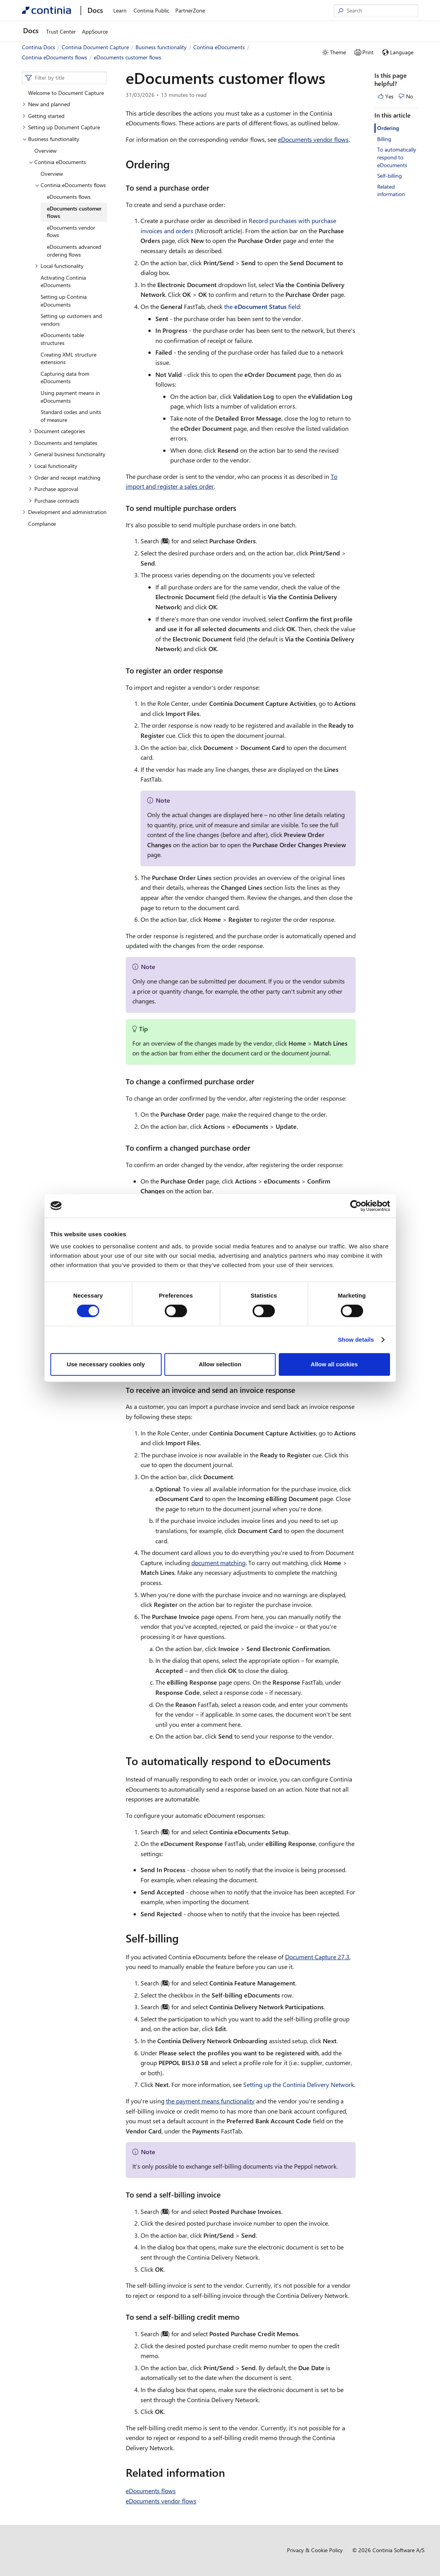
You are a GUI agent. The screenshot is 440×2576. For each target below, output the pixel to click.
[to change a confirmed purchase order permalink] (259, 1081)
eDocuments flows (69, 196)
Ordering (388, 128)
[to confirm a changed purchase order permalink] (255, 1148)
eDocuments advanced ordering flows (74, 250)
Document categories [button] (57, 431)
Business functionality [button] (50, 139)
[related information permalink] (229, 2472)
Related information (391, 190)
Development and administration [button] (64, 512)
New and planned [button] (46, 104)
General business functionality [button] (67, 454)
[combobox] (64, 77)
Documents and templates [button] (63, 442)
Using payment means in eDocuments (70, 396)
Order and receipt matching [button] (64, 477)
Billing (384, 139)
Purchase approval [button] (53, 489)
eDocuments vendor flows (71, 231)
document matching (218, 1562)
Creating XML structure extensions (68, 358)
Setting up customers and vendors (71, 319)
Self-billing (389, 175)
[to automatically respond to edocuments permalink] (335, 1761)
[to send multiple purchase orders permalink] (241, 508)
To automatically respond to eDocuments (396, 157)
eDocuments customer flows (74, 212)
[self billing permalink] (183, 1938)
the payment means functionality (210, 2101)
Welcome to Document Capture (66, 92)
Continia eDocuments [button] (57, 162)
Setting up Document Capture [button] (61, 127)
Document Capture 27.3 (317, 1957)
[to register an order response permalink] (227, 670)
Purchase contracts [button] (54, 500)
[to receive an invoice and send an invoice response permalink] (300, 1390)
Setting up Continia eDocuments (64, 300)
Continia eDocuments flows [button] (70, 185)
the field (262, 306)
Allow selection (220, 1364)
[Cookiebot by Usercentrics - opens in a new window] (356, 1206)
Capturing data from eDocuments (65, 377)
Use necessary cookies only (106, 1364)
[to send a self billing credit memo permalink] (244, 2317)
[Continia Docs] (46, 10)
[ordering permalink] (174, 164)
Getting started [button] (43, 116)
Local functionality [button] (59, 266)
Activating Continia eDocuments (63, 281)
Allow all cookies (334, 1364)
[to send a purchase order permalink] (214, 188)
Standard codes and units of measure (71, 415)
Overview (45, 150)
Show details (356, 1339)
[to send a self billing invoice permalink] (225, 2194)
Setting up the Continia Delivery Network (298, 2084)
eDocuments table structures (62, 338)
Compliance (42, 523)
